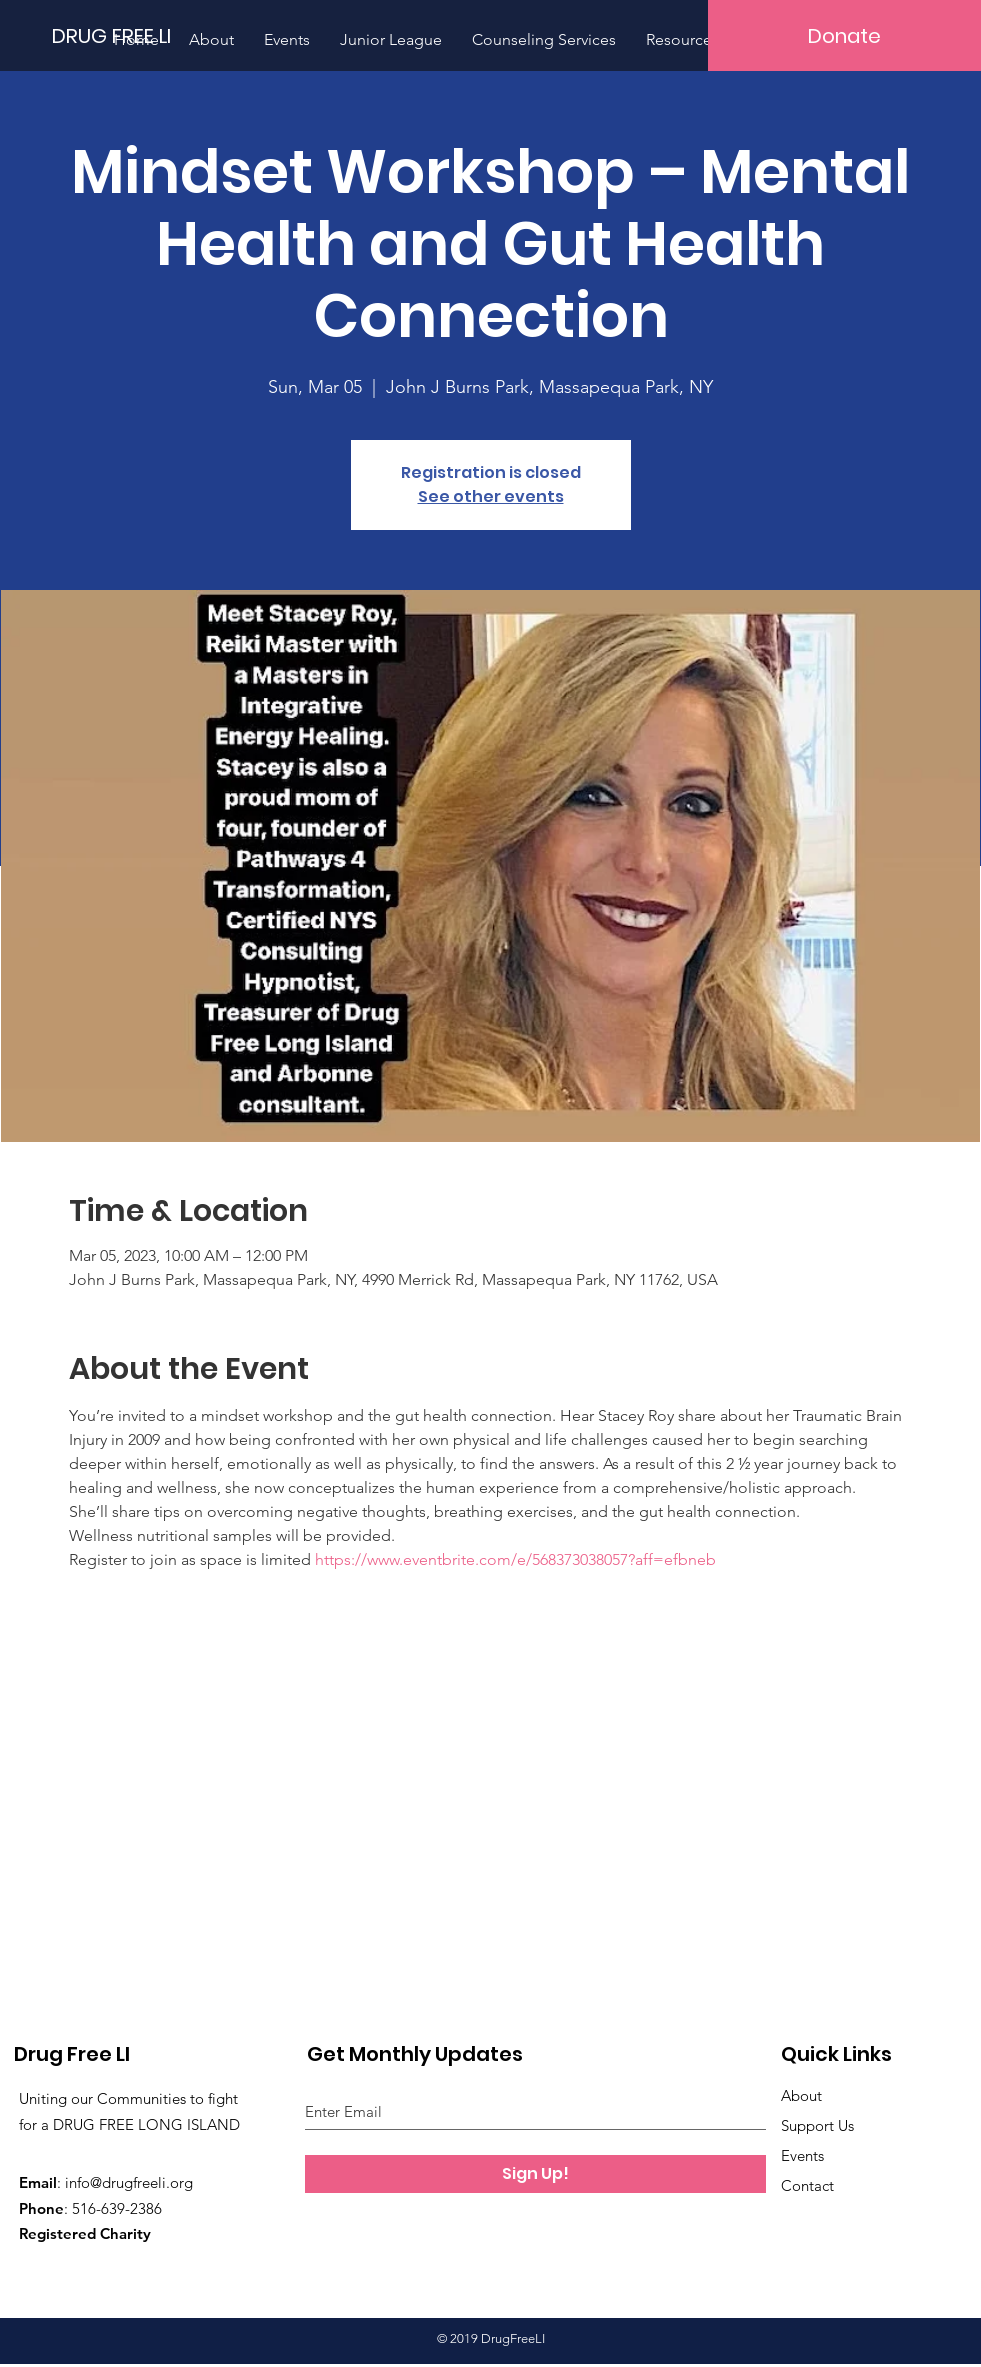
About (801, 2095)
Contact (807, 2185)
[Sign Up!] (535, 2174)
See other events (491, 496)
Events (802, 2155)
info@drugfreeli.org (129, 2182)
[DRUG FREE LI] (120, 35)
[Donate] (844, 35)
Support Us (817, 2125)
